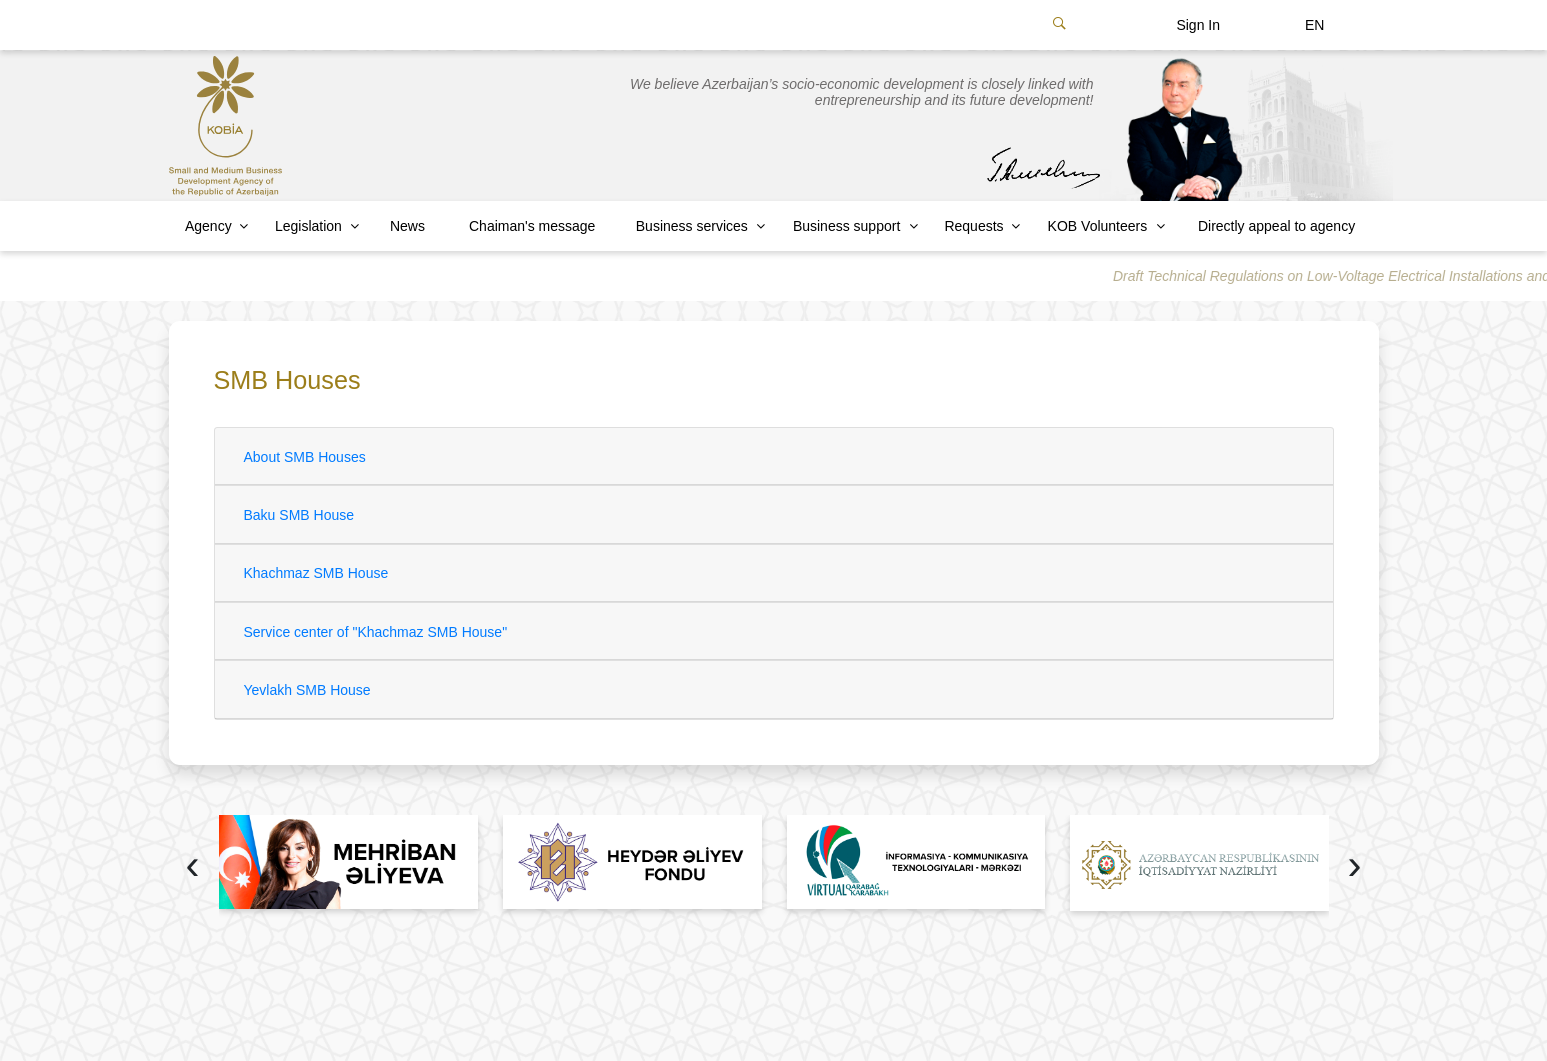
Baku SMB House (299, 515)
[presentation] (193, 867)
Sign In (1198, 25)
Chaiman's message (532, 226)
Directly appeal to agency (1276, 226)
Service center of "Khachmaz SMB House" (376, 632)
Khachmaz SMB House (316, 573)
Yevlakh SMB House (307, 690)
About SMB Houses (305, 457)
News (407, 226)
